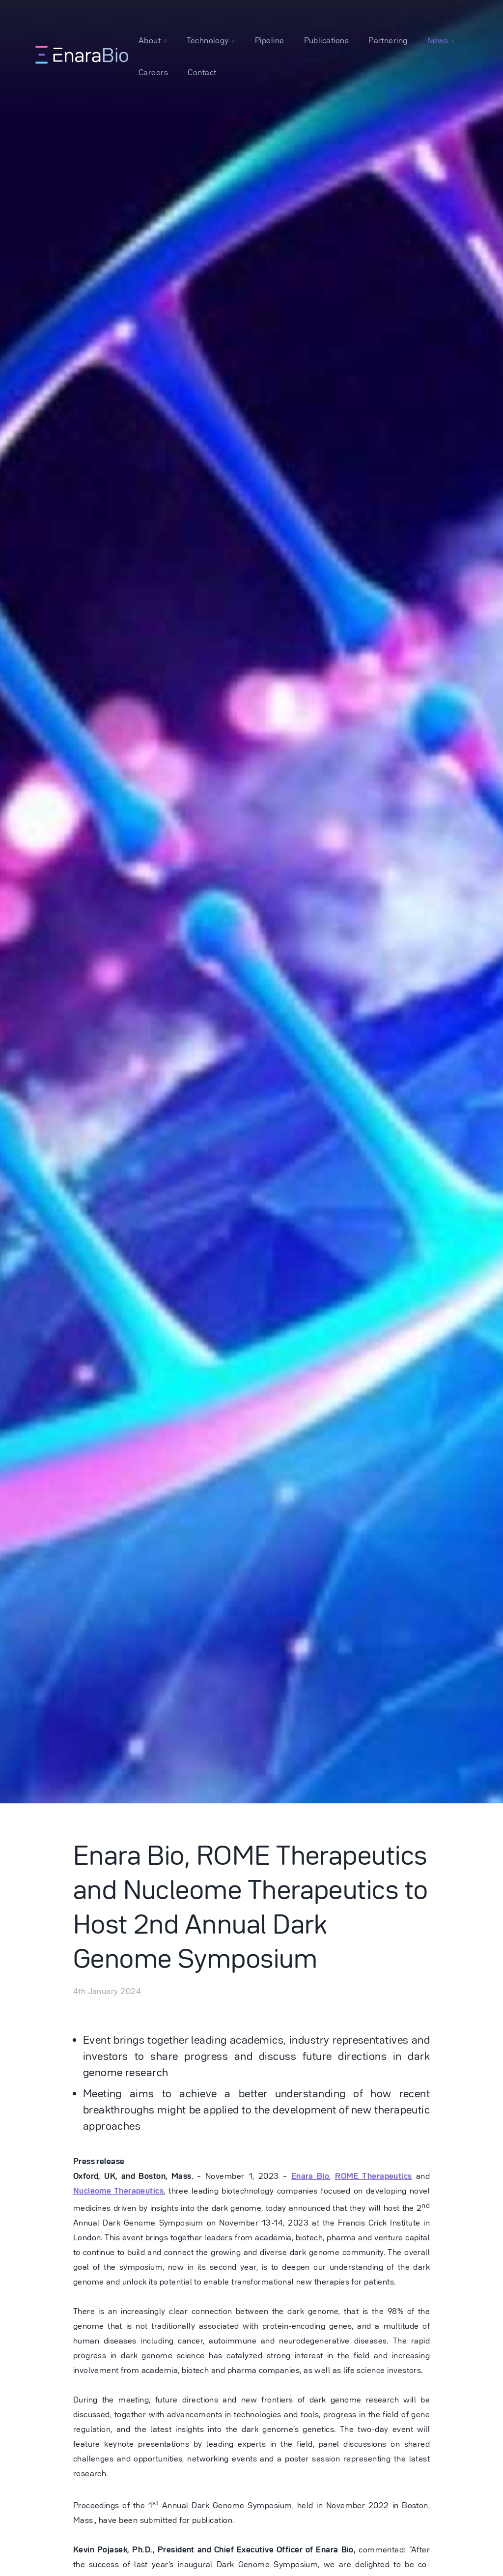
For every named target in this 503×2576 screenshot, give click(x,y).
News (438, 40)
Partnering (388, 40)
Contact (202, 72)
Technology (209, 40)
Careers (153, 72)
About (151, 40)
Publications (326, 40)
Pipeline (269, 40)
